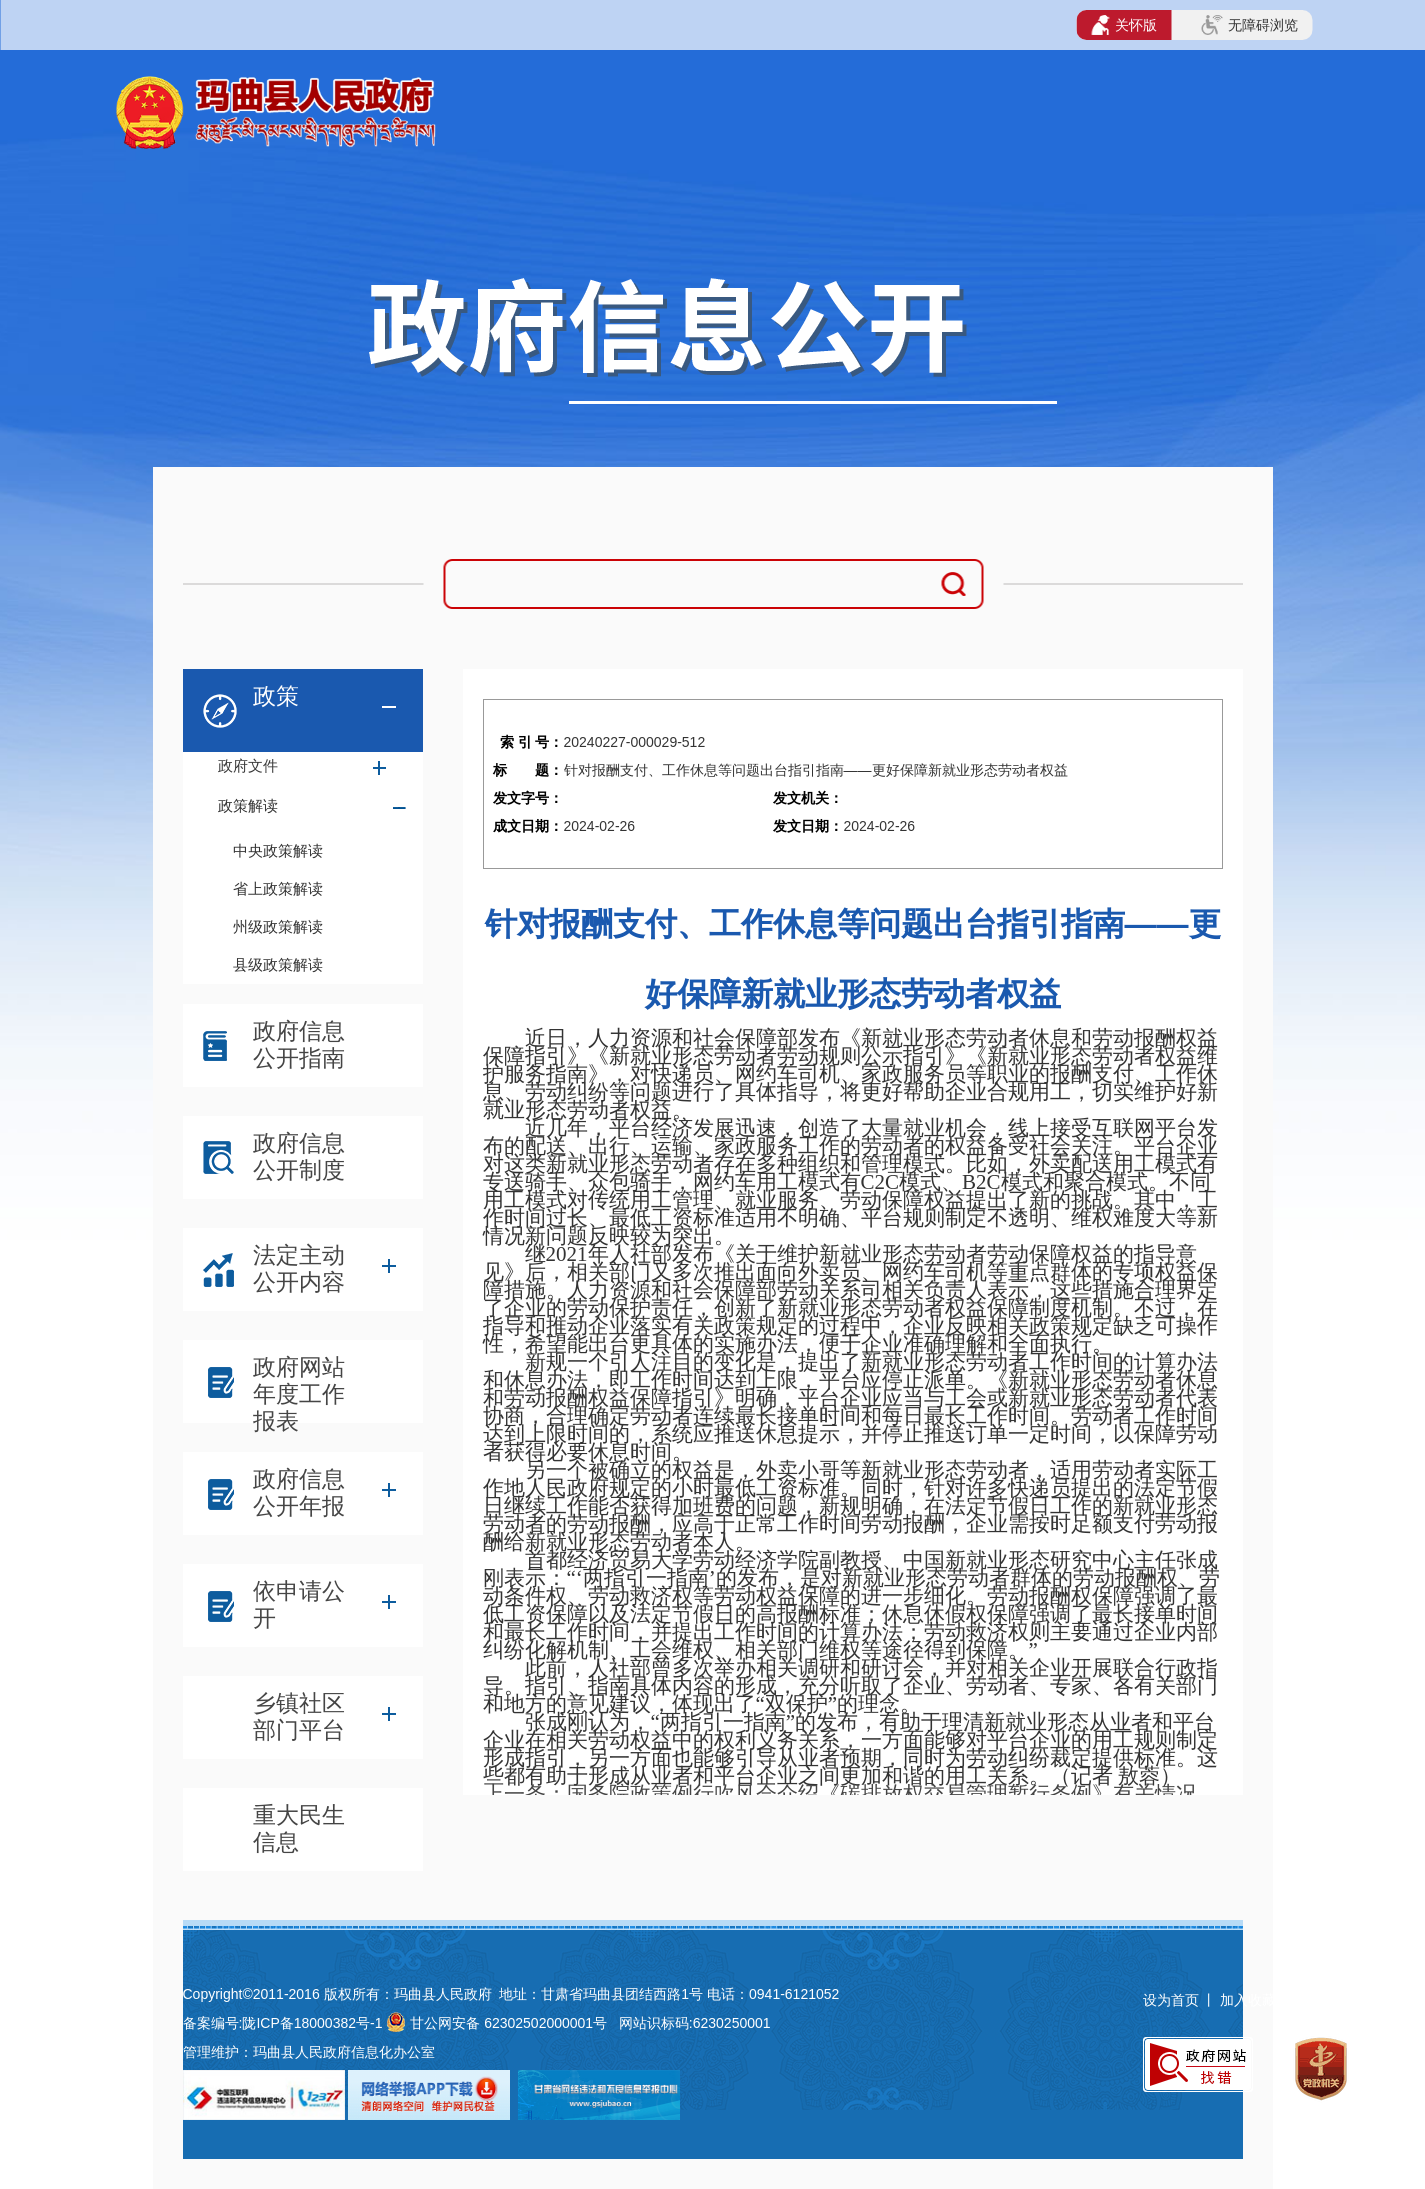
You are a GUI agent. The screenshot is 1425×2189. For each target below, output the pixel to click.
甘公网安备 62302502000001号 (508, 2023)
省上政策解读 (278, 888)
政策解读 (248, 805)
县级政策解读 (278, 964)
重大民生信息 (299, 1828)
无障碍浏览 (1249, 25)
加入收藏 (1250, 2000)
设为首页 (1171, 2000)
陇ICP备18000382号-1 (312, 2023)
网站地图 (1326, 2000)
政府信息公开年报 (299, 1492)
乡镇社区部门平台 (299, 1716)
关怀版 (1124, 25)
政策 (276, 696)
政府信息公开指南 (299, 1044)
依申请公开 (299, 1604)
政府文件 (248, 765)
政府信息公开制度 (299, 1156)
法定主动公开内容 (299, 1268)
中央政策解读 (278, 850)
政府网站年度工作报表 (299, 1386)
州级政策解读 (278, 926)
